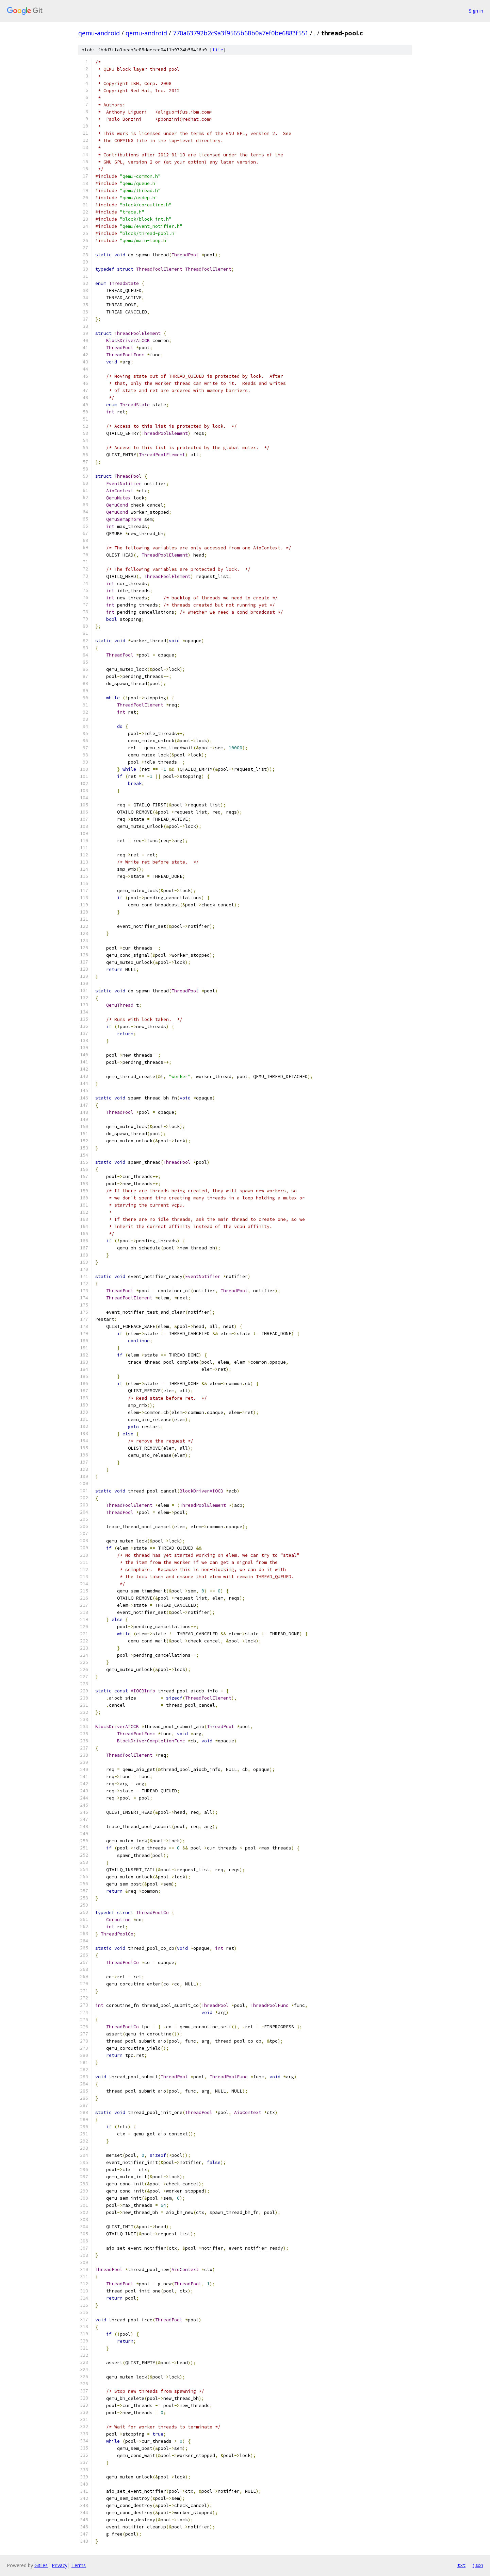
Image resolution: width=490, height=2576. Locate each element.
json (477, 2565)
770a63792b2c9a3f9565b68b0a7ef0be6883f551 (240, 33)
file (217, 50)
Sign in (476, 10)
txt (461, 2565)
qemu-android (99, 33)
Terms (78, 2565)
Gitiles (41, 2565)
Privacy (59, 2565)
